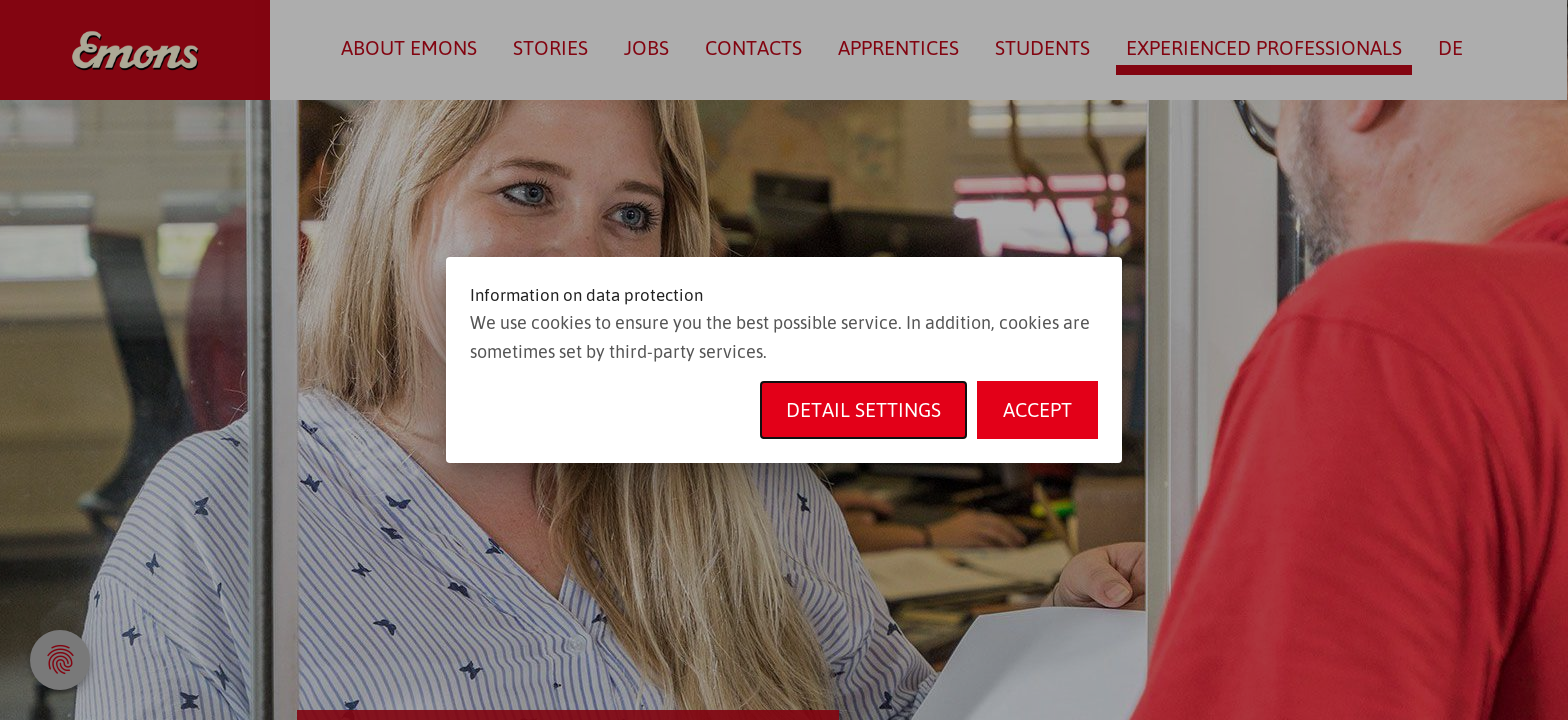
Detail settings (863, 409)
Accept (1037, 409)
